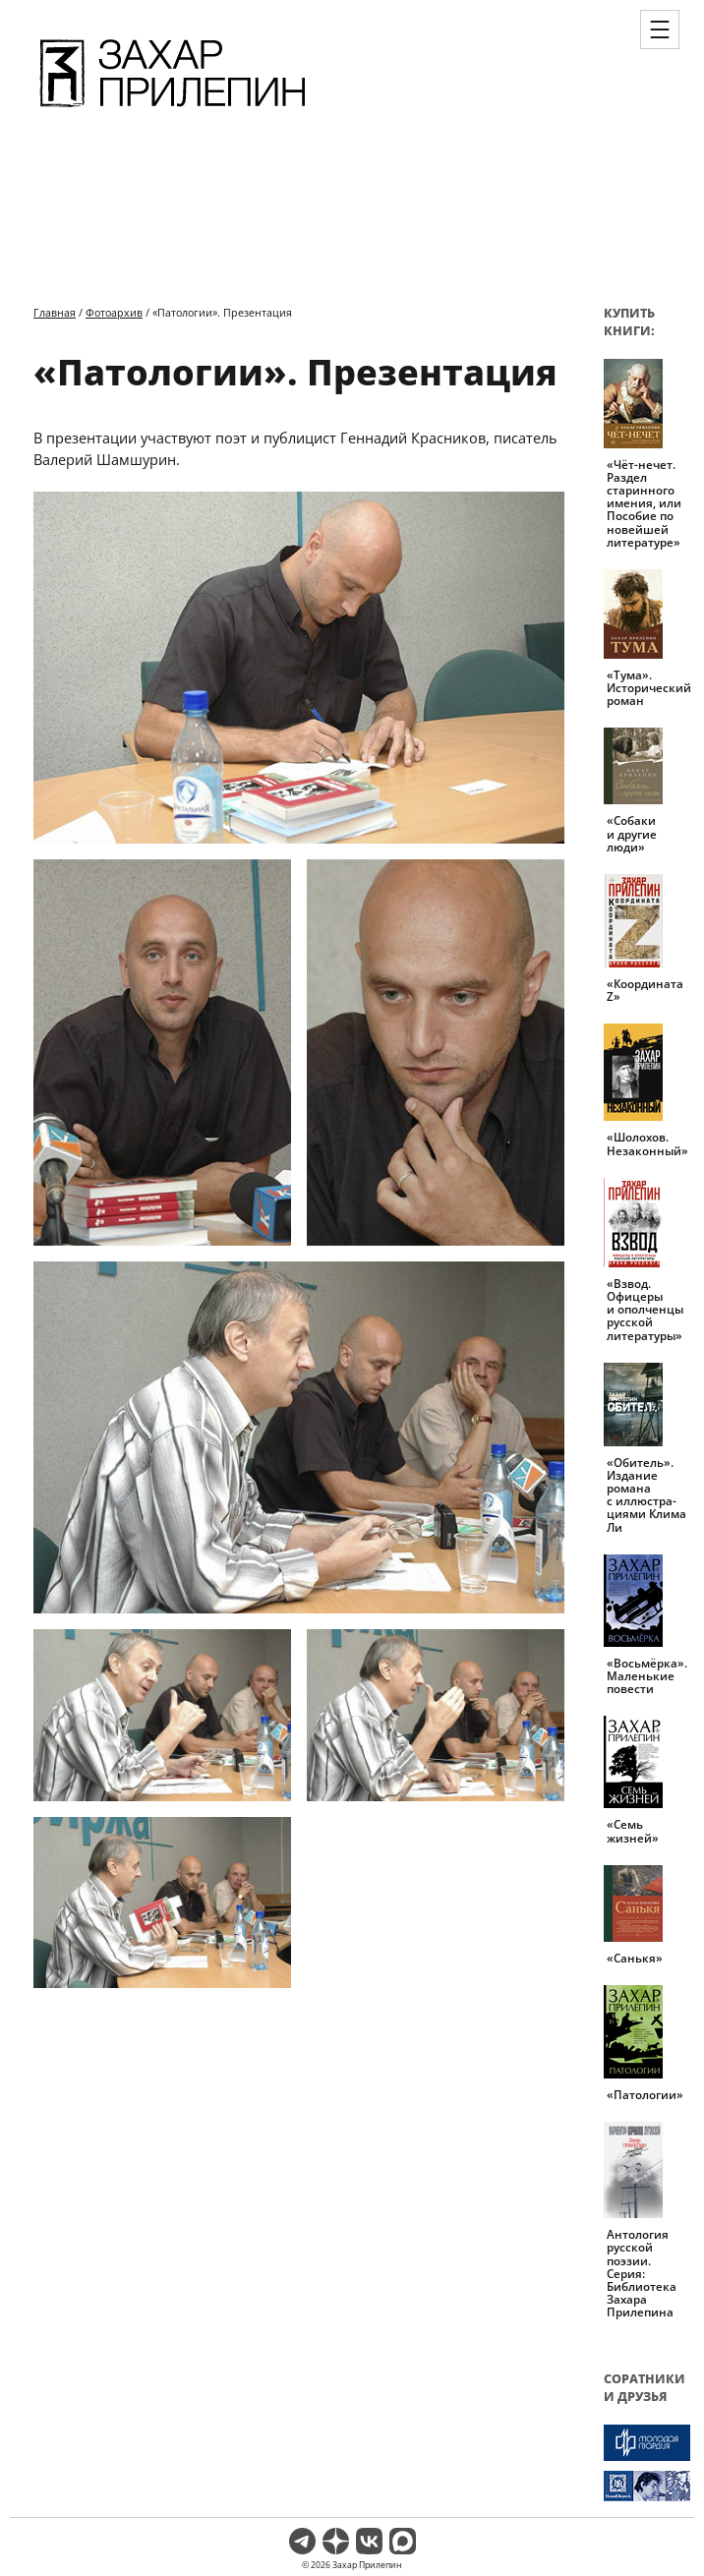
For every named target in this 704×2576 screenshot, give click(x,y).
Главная (54, 312)
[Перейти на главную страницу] (173, 110)
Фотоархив (114, 312)
